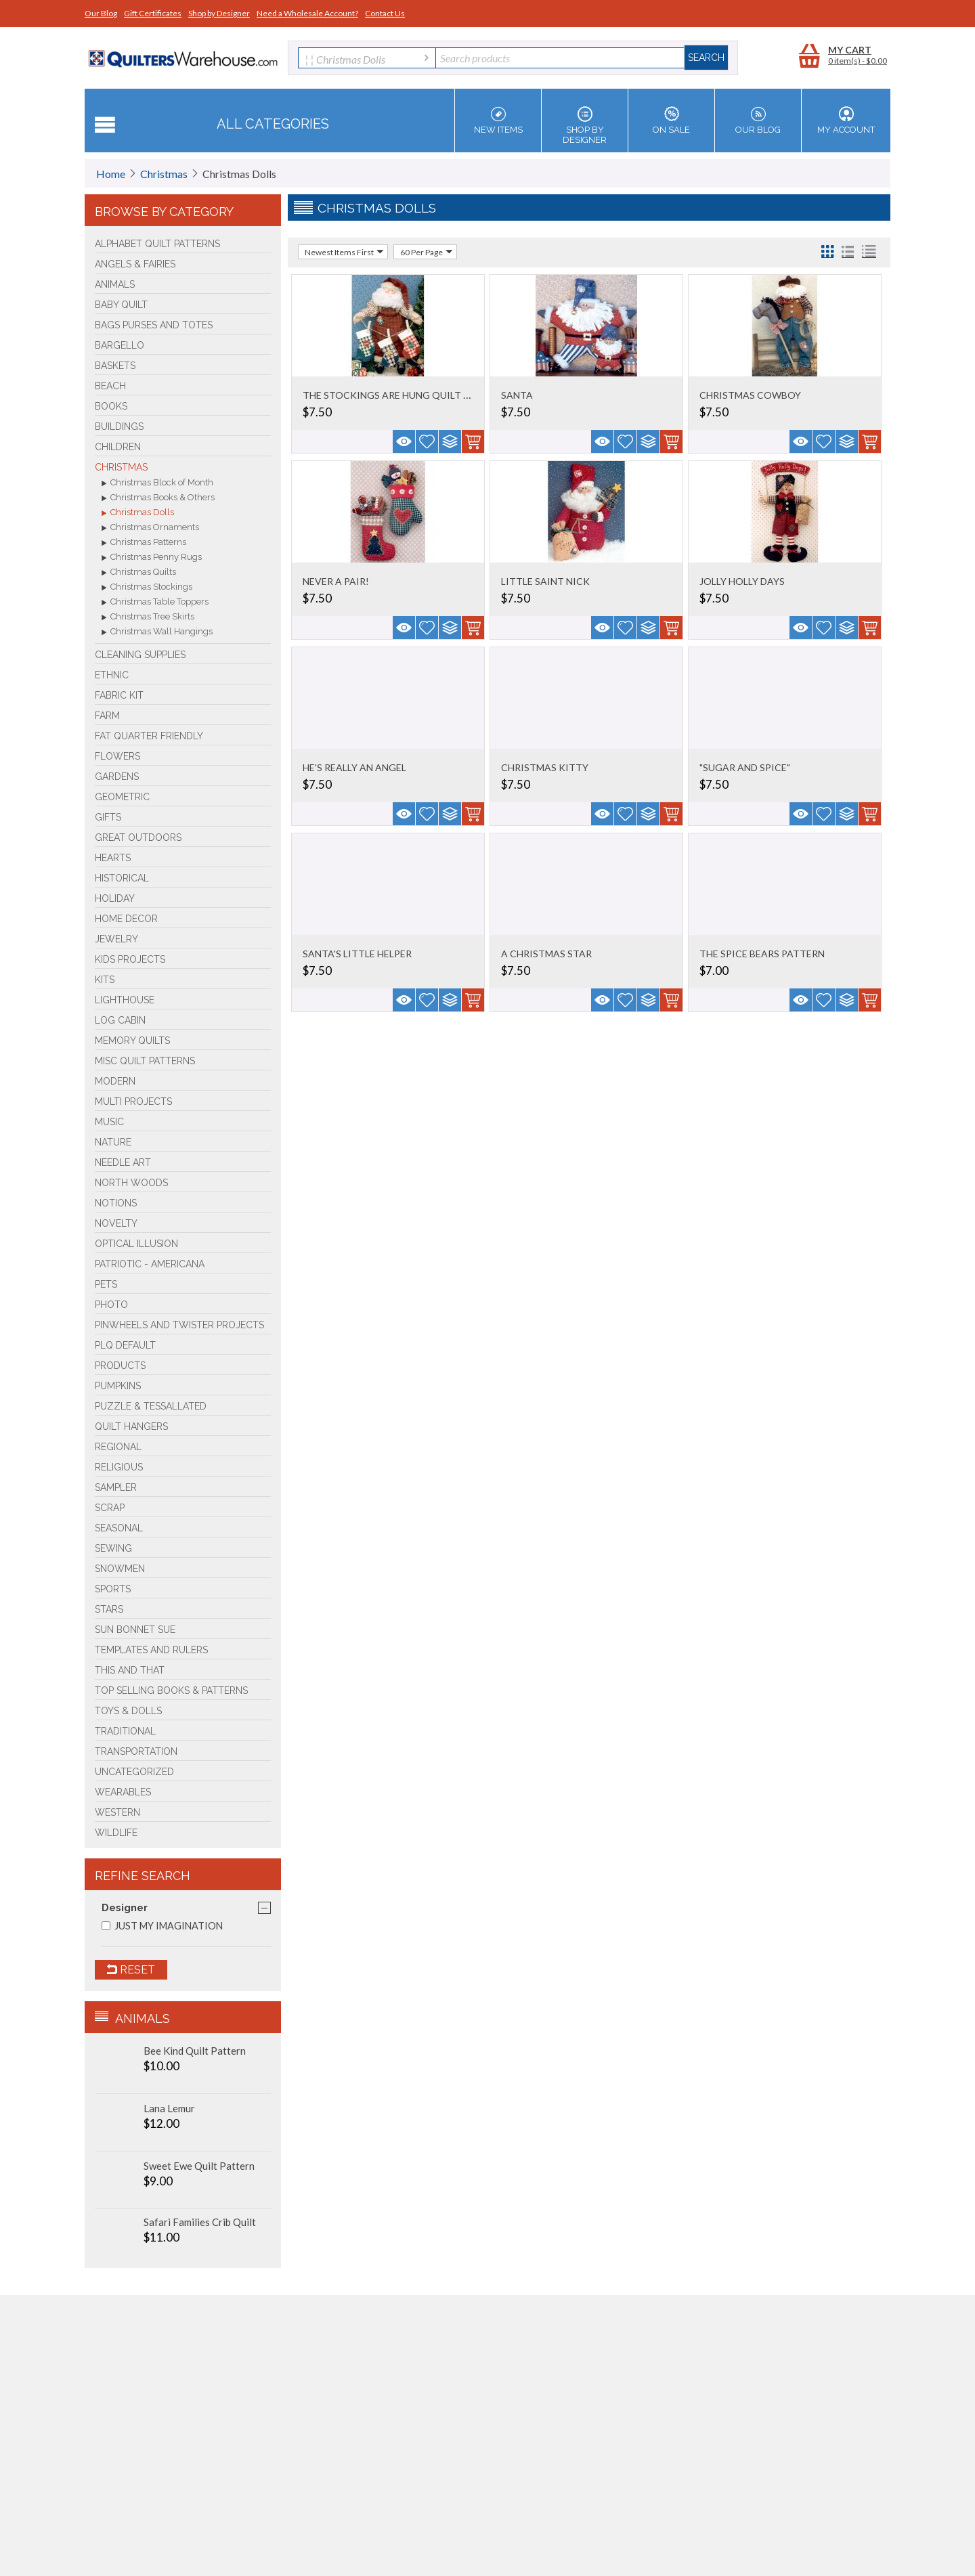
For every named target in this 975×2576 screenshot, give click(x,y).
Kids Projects (130, 959)
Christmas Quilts (139, 573)
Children (118, 446)
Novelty (116, 1223)
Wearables (123, 1792)
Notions (116, 1203)
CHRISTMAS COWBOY (750, 395)
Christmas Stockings (147, 588)
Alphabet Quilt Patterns (157, 243)
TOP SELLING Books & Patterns (171, 1690)
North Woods (131, 1182)
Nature (113, 1142)
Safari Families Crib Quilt (200, 2222)
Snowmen (120, 1568)
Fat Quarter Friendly (149, 735)
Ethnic (112, 675)
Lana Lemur (169, 2108)
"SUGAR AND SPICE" (744, 767)
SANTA (517, 395)
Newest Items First (344, 251)
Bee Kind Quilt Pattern (195, 2051)
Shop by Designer (219, 13)
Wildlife (116, 1832)
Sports (113, 1589)
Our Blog (101, 13)
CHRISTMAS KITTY (544, 767)
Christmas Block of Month (157, 483)
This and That (130, 1670)
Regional (118, 1446)
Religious (119, 1467)
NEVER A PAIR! (336, 581)
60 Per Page (426, 251)
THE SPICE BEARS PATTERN (762, 953)
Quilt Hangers (131, 1426)
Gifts (108, 817)
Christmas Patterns (144, 543)
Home (110, 173)
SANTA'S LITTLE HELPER (357, 953)
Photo (111, 1304)
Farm (107, 715)
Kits (104, 979)
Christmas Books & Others (158, 498)
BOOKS (111, 406)
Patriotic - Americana (149, 1264)
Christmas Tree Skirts (148, 617)
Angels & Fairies (135, 264)
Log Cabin (120, 1020)
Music (109, 1121)
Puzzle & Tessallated (151, 1406)
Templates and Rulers (151, 1649)
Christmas (164, 173)
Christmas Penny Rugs (152, 558)
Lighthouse (124, 1000)
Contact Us (385, 13)
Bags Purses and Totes (154, 325)
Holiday (115, 898)
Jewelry (116, 939)
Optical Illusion (136, 1243)
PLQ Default (125, 1345)
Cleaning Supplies (140, 654)
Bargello (119, 345)
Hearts (113, 857)
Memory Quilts (132, 1040)
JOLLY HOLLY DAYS (742, 581)
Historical (122, 878)
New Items (498, 120)
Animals (115, 284)
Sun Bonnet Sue (135, 1629)
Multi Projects (133, 1101)
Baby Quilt (121, 304)
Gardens (117, 776)
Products (120, 1365)
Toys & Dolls (128, 1710)
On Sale (671, 120)
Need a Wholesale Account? (307, 13)
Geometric (122, 796)
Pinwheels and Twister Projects (179, 1324)
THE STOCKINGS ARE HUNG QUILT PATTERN (404, 395)
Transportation (136, 1751)
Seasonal (119, 1528)
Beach (110, 385)
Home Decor (126, 918)
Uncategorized (134, 1771)
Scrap (110, 1507)
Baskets (115, 365)
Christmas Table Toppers (155, 602)
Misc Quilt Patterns (145, 1060)
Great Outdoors (138, 837)
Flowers (117, 756)
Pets (106, 1284)
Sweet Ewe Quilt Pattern (199, 2166)
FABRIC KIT (119, 695)
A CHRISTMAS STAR (546, 953)
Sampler (116, 1487)
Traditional (125, 1731)
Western (117, 1812)
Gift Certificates (152, 13)
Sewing (113, 1548)
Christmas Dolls (138, 513)
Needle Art (123, 1162)
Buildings (119, 426)
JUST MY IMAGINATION (162, 1925)
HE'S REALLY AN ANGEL (354, 767)
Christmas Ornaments (150, 528)
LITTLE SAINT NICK (545, 581)
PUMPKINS (118, 1385)
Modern (115, 1081)
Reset (131, 1969)
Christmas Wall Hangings (157, 632)
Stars (109, 1609)
